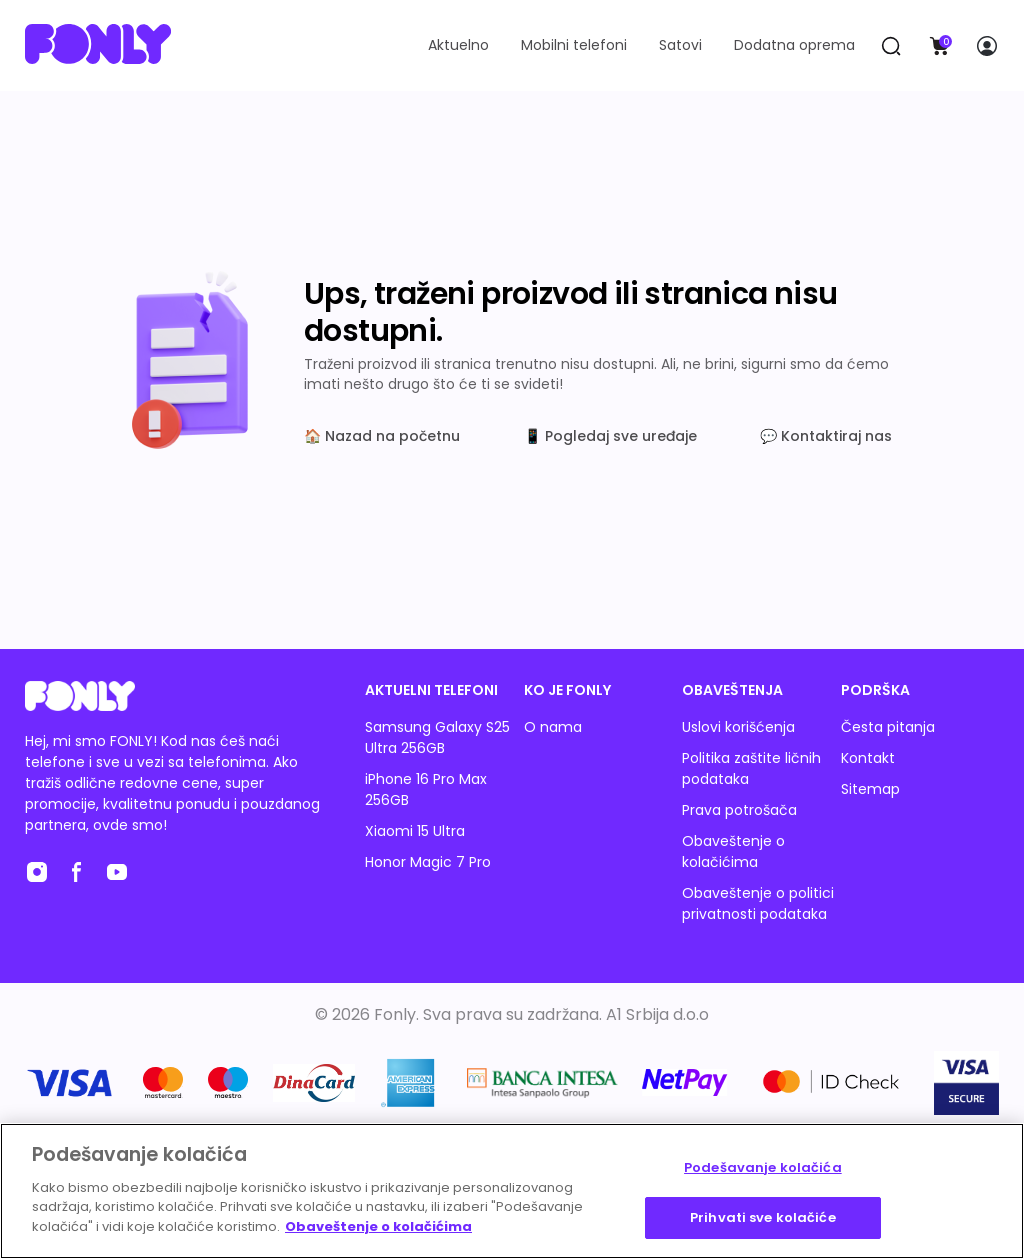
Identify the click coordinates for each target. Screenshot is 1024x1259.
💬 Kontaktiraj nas (826, 436)
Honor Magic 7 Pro (428, 862)
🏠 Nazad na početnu (382, 436)
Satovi (680, 45)
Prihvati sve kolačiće (763, 1217)
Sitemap (870, 789)
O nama (553, 727)
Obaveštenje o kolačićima (733, 851)
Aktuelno (458, 45)
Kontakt (868, 758)
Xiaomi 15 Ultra (415, 831)
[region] (512, 1191)
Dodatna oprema (794, 45)
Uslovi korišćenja (738, 727)
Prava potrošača (739, 810)
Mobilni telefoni (574, 45)
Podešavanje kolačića (763, 1167)
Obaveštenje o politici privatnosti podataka (758, 903)
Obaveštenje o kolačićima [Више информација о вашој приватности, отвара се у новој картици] (378, 1226)
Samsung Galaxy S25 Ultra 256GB (437, 737)
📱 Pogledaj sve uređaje (610, 436)
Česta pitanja (888, 727)
